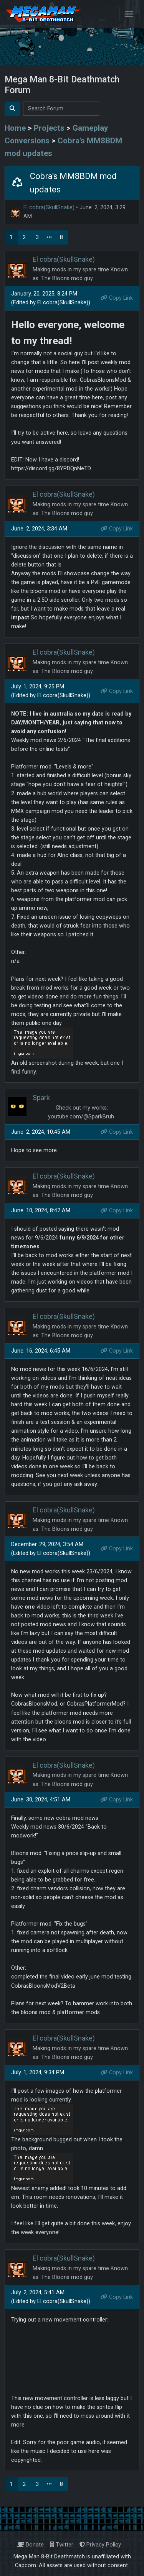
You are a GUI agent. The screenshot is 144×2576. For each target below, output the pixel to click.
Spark (41, 1097)
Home (15, 128)
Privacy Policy (100, 2545)
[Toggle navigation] (129, 14)
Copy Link (117, 298)
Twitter (61, 2545)
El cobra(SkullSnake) (48, 207)
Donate (30, 2545)
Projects (49, 128)
